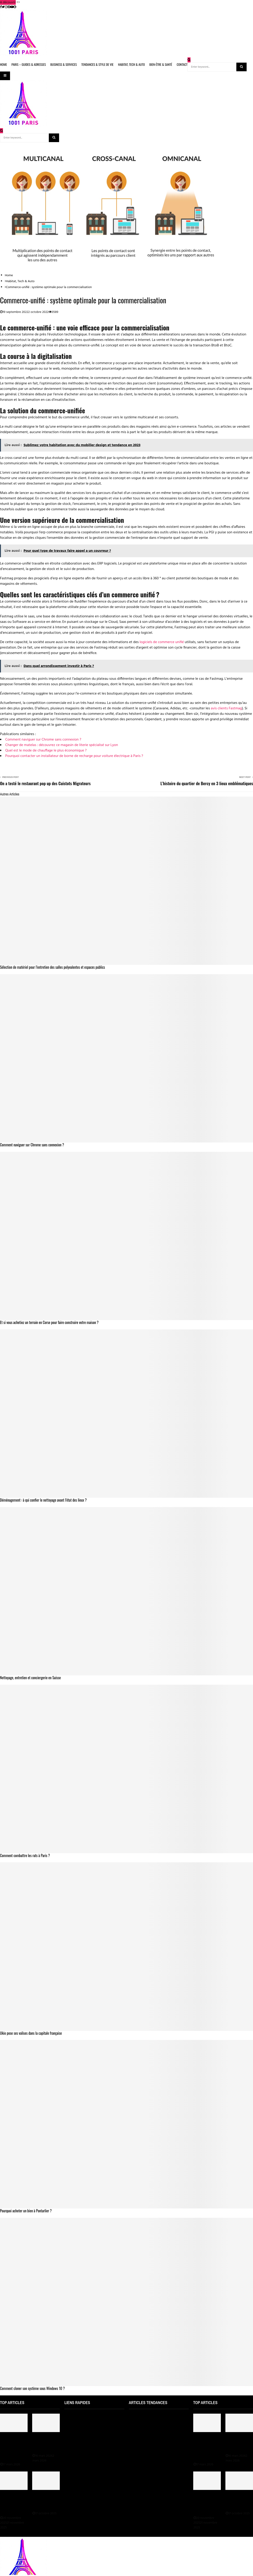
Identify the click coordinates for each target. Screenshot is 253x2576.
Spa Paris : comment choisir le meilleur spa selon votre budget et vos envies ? (13, 2503)
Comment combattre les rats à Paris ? (25, 1855)
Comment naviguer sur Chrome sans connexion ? (43, 740)
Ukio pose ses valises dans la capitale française (31, 2033)
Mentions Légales (76, 2416)
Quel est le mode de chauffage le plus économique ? (46, 751)
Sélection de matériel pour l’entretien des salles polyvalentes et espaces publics (52, 967)
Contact (182, 64)
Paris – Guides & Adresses (28, 64)
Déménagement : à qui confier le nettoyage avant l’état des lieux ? (43, 1500)
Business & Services (63, 64)
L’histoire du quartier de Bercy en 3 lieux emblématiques (206, 783)
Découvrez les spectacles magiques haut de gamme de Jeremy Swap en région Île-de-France (13, 2447)
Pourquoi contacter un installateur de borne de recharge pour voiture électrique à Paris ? (74, 756)
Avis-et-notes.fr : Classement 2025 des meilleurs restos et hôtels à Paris (155, 2418)
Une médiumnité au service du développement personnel (44, 2443)
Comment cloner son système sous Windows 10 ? (32, 2388)
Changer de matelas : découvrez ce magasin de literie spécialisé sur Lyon (61, 745)
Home (3, 64)
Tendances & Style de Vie (97, 64)
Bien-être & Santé (160, 64)
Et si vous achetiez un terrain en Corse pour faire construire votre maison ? (49, 1322)
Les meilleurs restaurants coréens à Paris (156, 2429)
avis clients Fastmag (226, 708)
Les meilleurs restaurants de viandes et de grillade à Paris (157, 2463)
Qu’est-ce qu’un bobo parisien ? (150, 2451)
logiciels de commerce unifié (161, 642)
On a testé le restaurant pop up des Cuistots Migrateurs (45, 783)
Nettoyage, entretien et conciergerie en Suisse (30, 1677)
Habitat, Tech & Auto (131, 64)
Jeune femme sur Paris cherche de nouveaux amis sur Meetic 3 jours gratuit (156, 2440)
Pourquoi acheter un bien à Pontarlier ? (26, 2210)
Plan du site (72, 2424)
